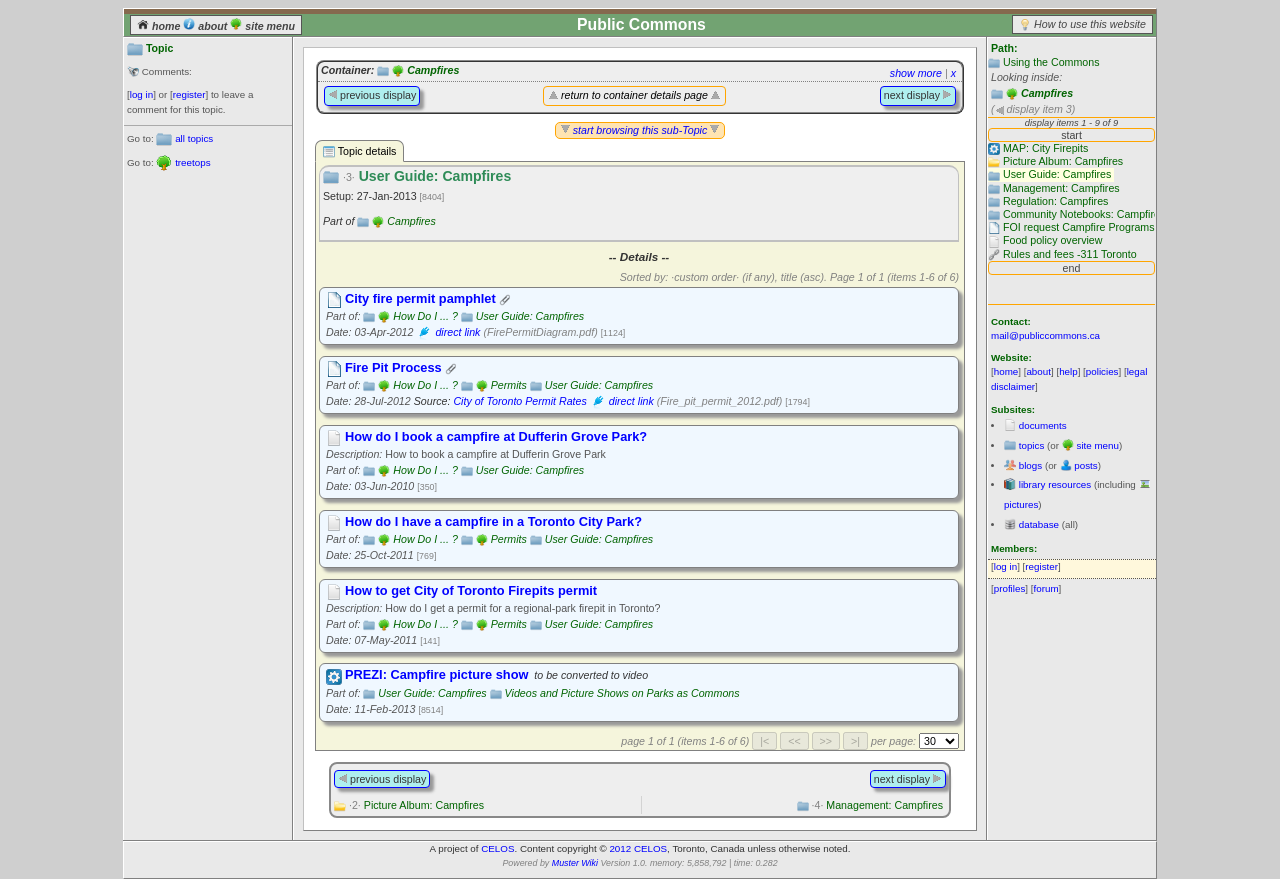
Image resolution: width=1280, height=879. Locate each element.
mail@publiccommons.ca (1045, 335)
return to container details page (634, 95)
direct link (457, 332)
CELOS (497, 848)
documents (1043, 425)
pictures (1021, 504)
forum (1046, 588)
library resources (1055, 484)
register (189, 94)
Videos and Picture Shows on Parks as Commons (622, 693)
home (160, 26)
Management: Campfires (878, 805)
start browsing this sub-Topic (640, 130)
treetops (192, 162)
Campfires (1047, 93)
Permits (509, 385)
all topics (194, 138)
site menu (262, 26)
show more (916, 73)
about (206, 26)
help (1068, 371)
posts (1085, 465)
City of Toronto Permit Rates (519, 401)
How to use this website (1090, 24)
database (1039, 524)
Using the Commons (1051, 62)
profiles (1010, 588)
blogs (1030, 465)
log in (141, 94)
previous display (372, 95)
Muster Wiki (575, 863)
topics (1032, 445)
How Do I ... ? (425, 316)
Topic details (359, 151)
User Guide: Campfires (530, 316)
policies (1102, 371)
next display (918, 95)
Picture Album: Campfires (416, 805)
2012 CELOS (638, 848)
